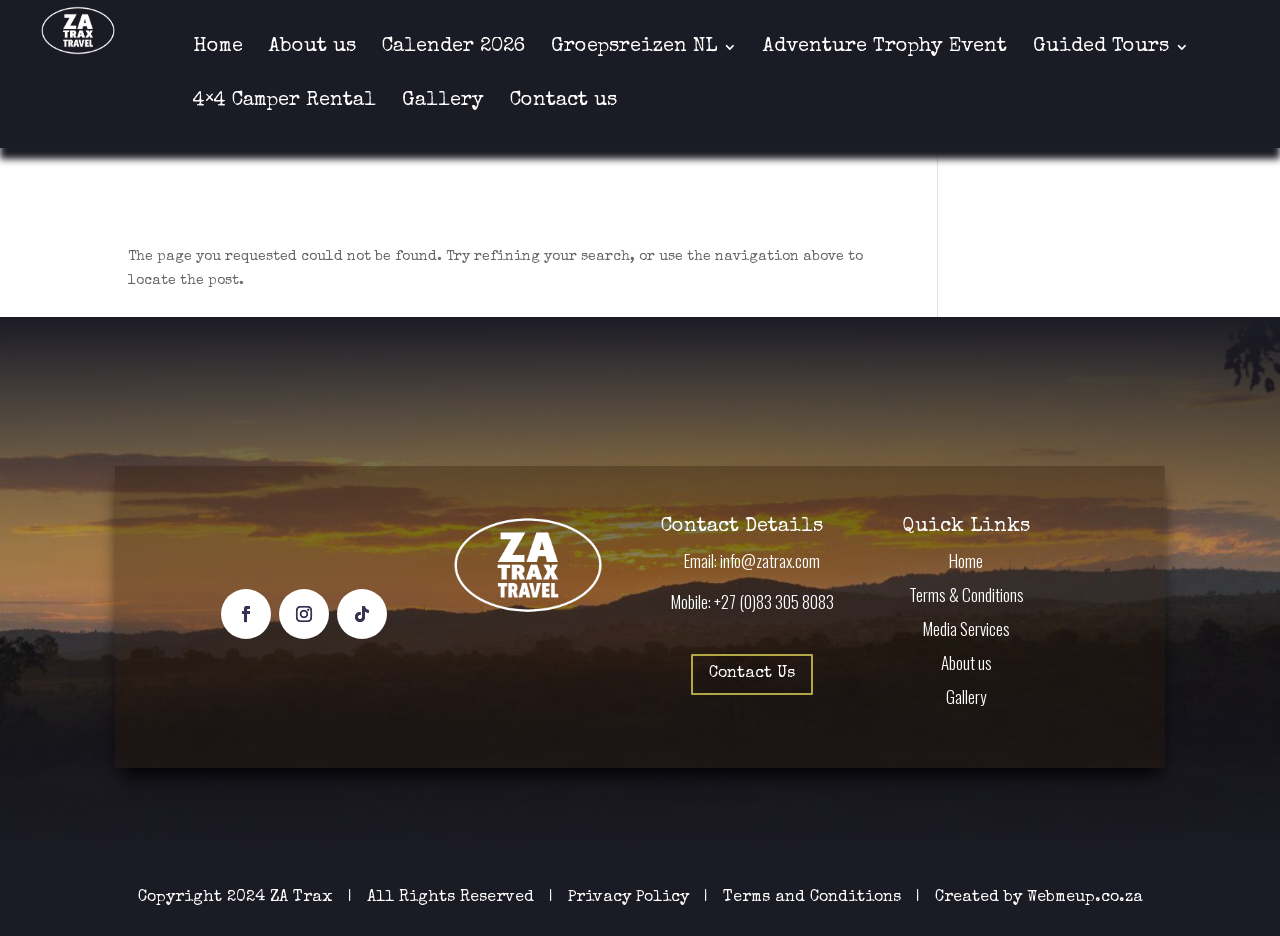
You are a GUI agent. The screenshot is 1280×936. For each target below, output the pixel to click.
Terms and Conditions (812, 898)
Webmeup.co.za (1085, 898)
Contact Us (752, 674)
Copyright (180, 898)
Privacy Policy (631, 898)
